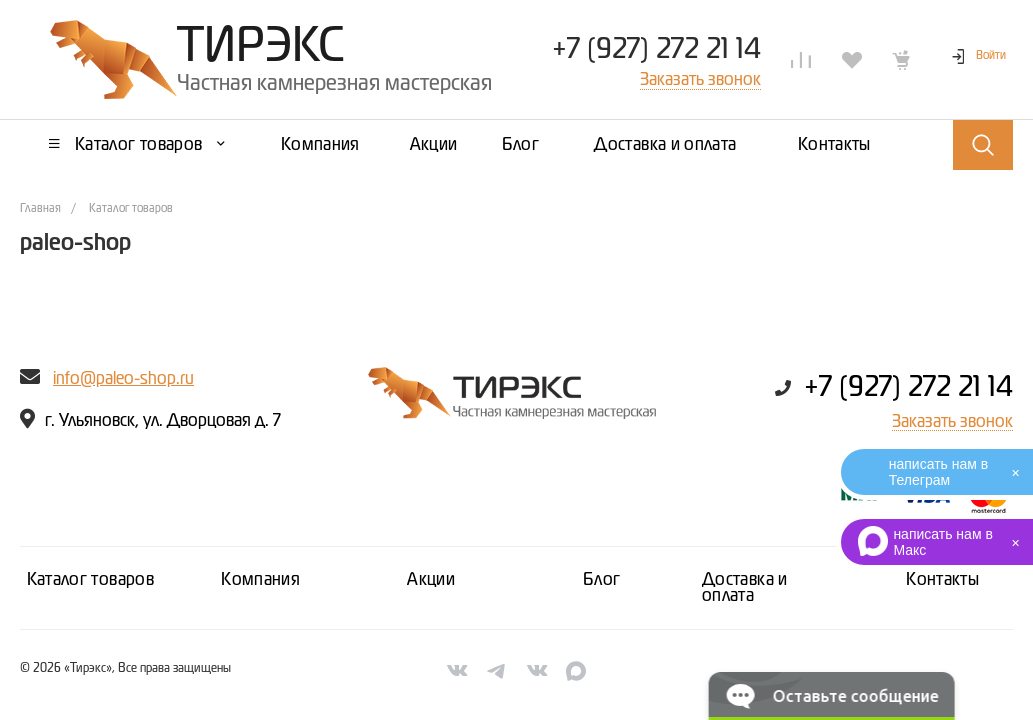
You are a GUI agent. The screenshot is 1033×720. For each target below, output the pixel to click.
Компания (260, 580)
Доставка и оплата (745, 588)
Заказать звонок (952, 422)
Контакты (942, 580)
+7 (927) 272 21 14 (656, 50)
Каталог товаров (90, 580)
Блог (601, 580)
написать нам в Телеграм (938, 472)
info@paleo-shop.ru (123, 379)
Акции (431, 580)
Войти (991, 56)
